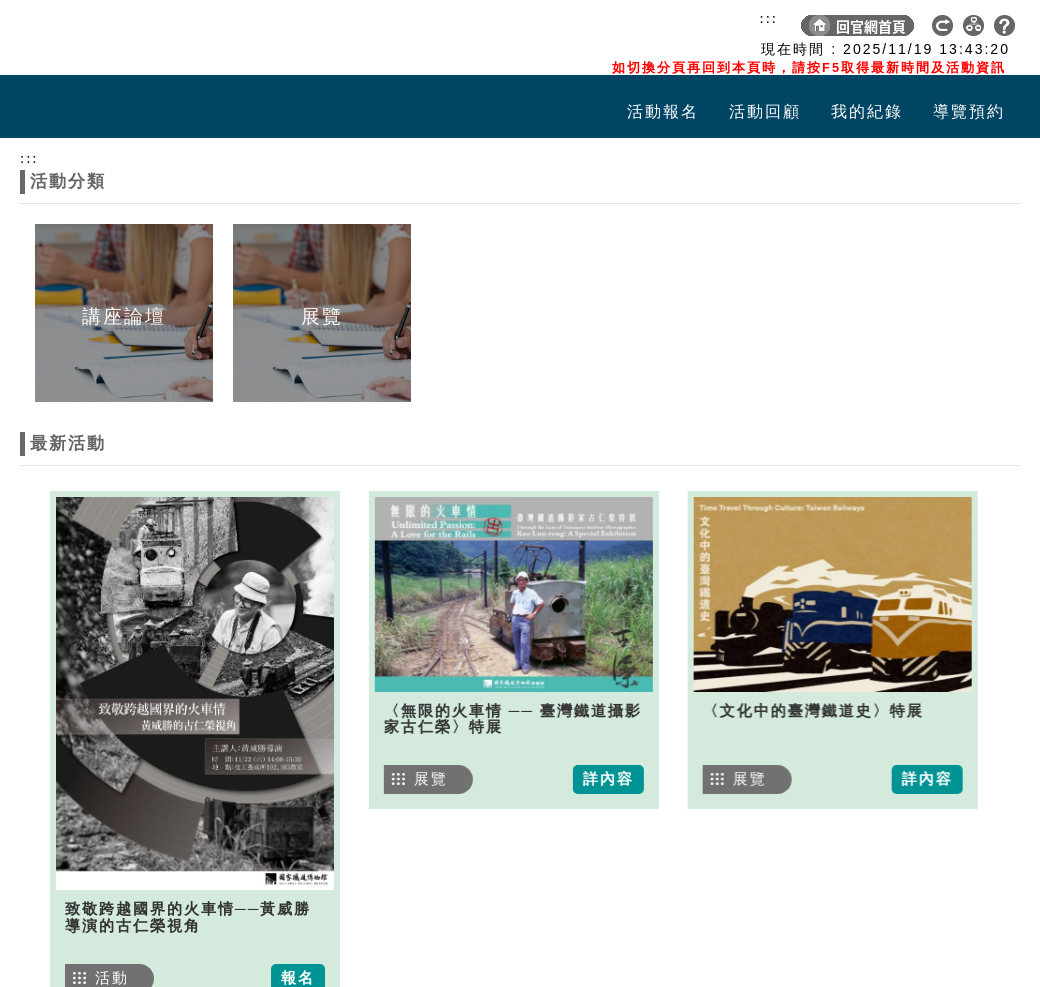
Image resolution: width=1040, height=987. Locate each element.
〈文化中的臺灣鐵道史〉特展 (796, 711)
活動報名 (663, 111)
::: (768, 18)
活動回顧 (765, 111)
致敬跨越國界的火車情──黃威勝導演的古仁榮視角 (188, 917)
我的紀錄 (867, 111)
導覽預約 (969, 111)
